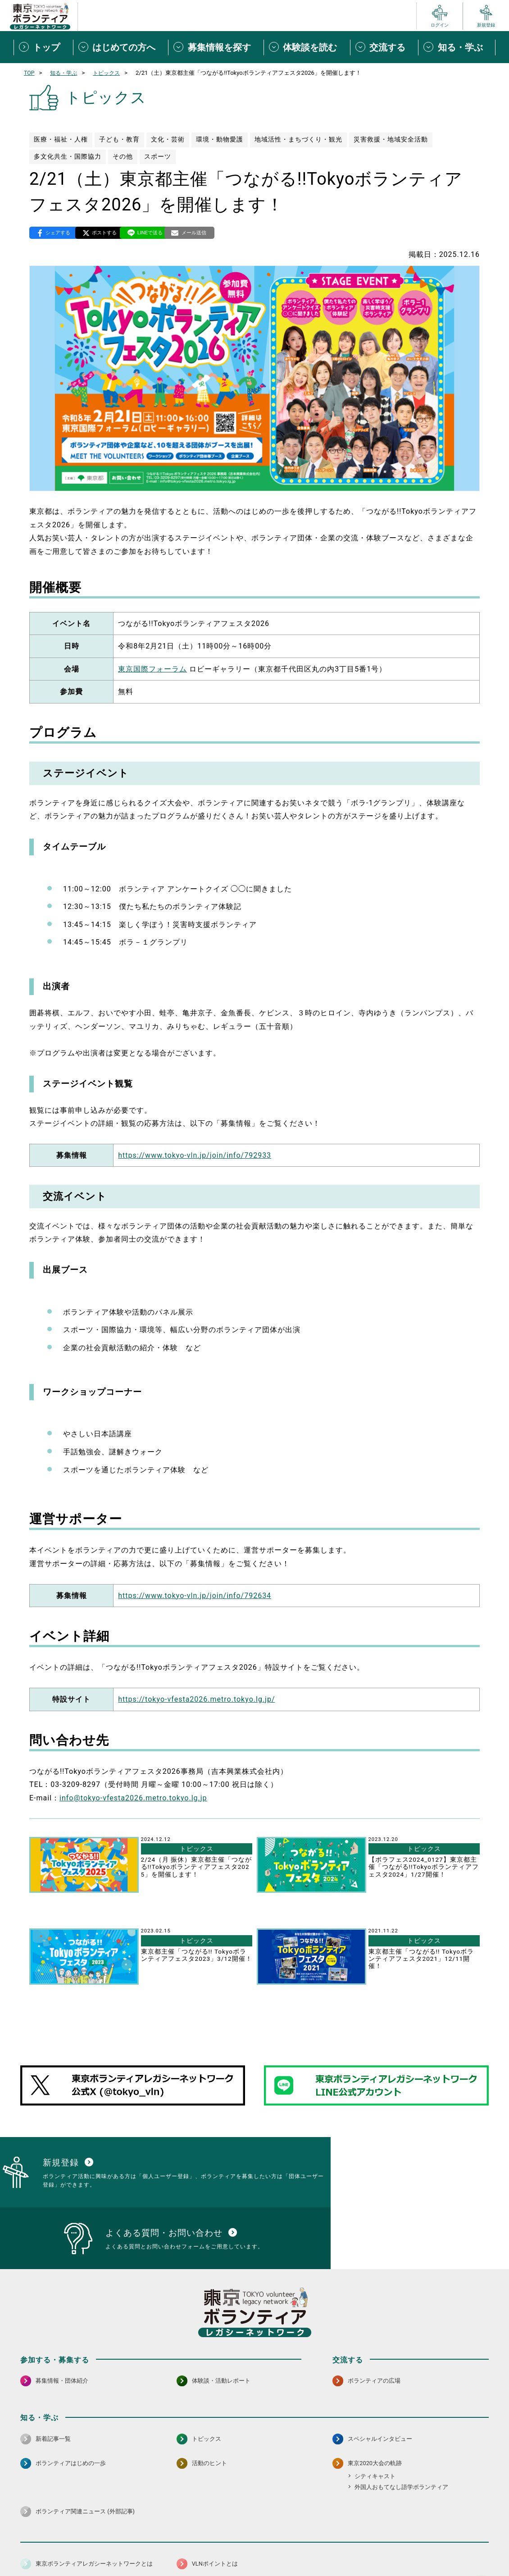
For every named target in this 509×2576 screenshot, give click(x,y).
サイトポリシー (109, 2546)
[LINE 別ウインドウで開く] (481, 2522)
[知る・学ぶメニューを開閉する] (456, 47)
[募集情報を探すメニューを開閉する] (216, 47)
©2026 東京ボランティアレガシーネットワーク (254, 2567)
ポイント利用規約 (359, 2546)
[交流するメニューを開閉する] (384, 47)
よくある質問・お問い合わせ (430, 2546)
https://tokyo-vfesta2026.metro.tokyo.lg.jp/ (196, 1700)
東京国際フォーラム (152, 670)
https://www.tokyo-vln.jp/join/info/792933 (194, 1156)
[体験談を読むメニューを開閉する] (307, 47)
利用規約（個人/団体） (295, 2546)
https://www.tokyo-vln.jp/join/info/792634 (194, 1596)
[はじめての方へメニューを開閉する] (120, 47)
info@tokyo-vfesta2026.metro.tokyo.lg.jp (133, 1799)
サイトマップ (60, 2546)
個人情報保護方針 (163, 2546)
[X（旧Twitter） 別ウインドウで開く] (461, 2522)
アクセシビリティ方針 (226, 2546)
